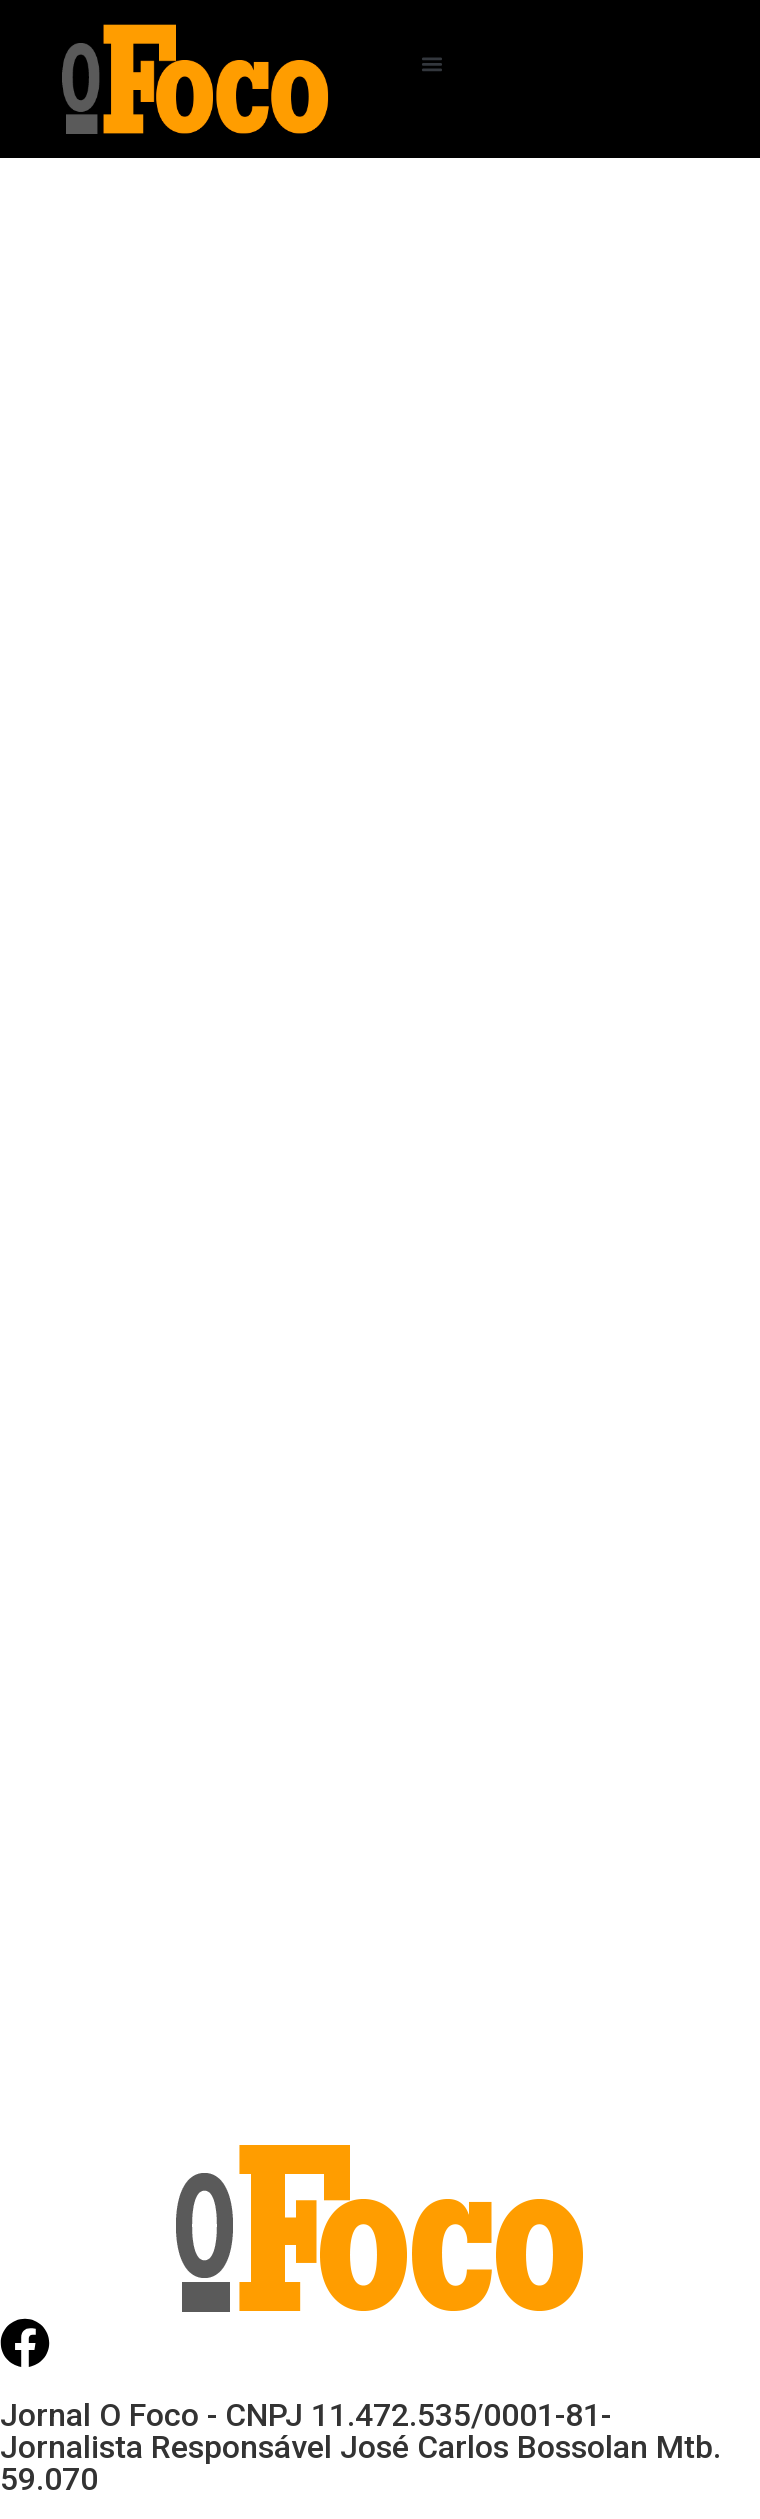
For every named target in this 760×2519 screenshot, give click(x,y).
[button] (432, 63)
